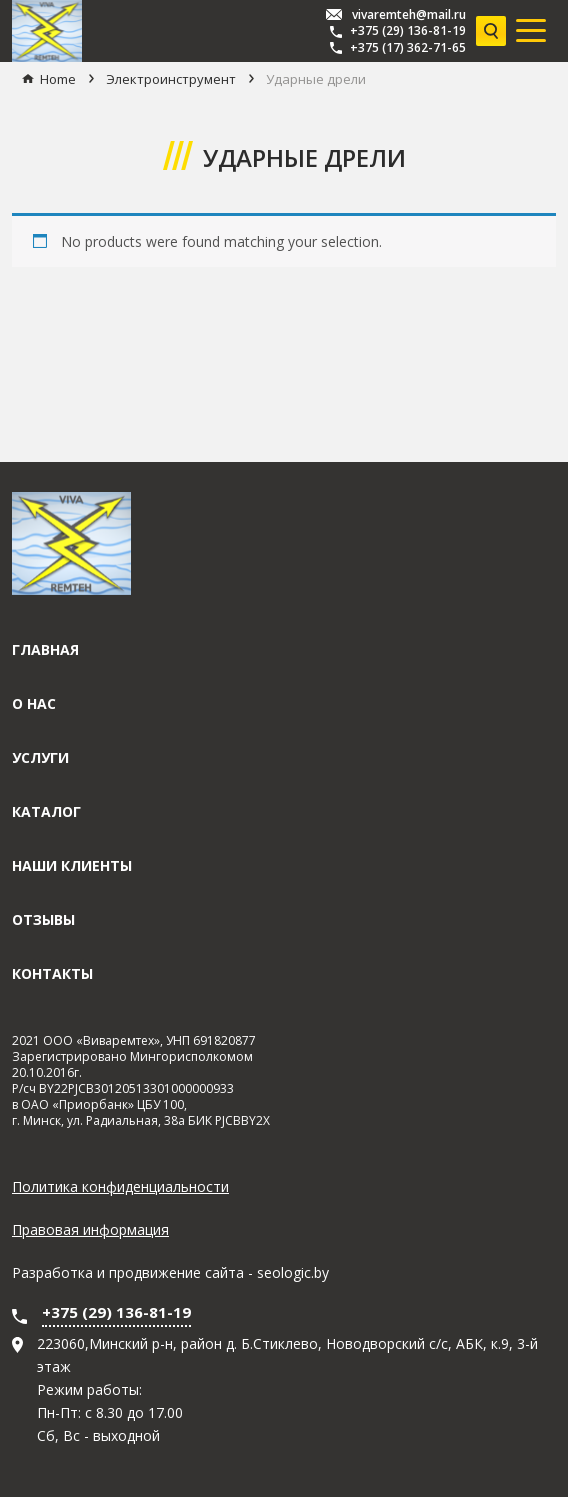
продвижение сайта (176, 1272)
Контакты (52, 973)
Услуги (40, 757)
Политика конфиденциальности (120, 1186)
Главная (45, 649)
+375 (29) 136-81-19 (408, 31)
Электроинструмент (171, 79)
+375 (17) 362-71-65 (408, 48)
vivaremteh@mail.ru (409, 15)
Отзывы (43, 919)
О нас (34, 703)
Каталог (46, 811)
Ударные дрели (316, 79)
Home (58, 79)
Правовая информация (90, 1229)
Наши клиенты (72, 865)
